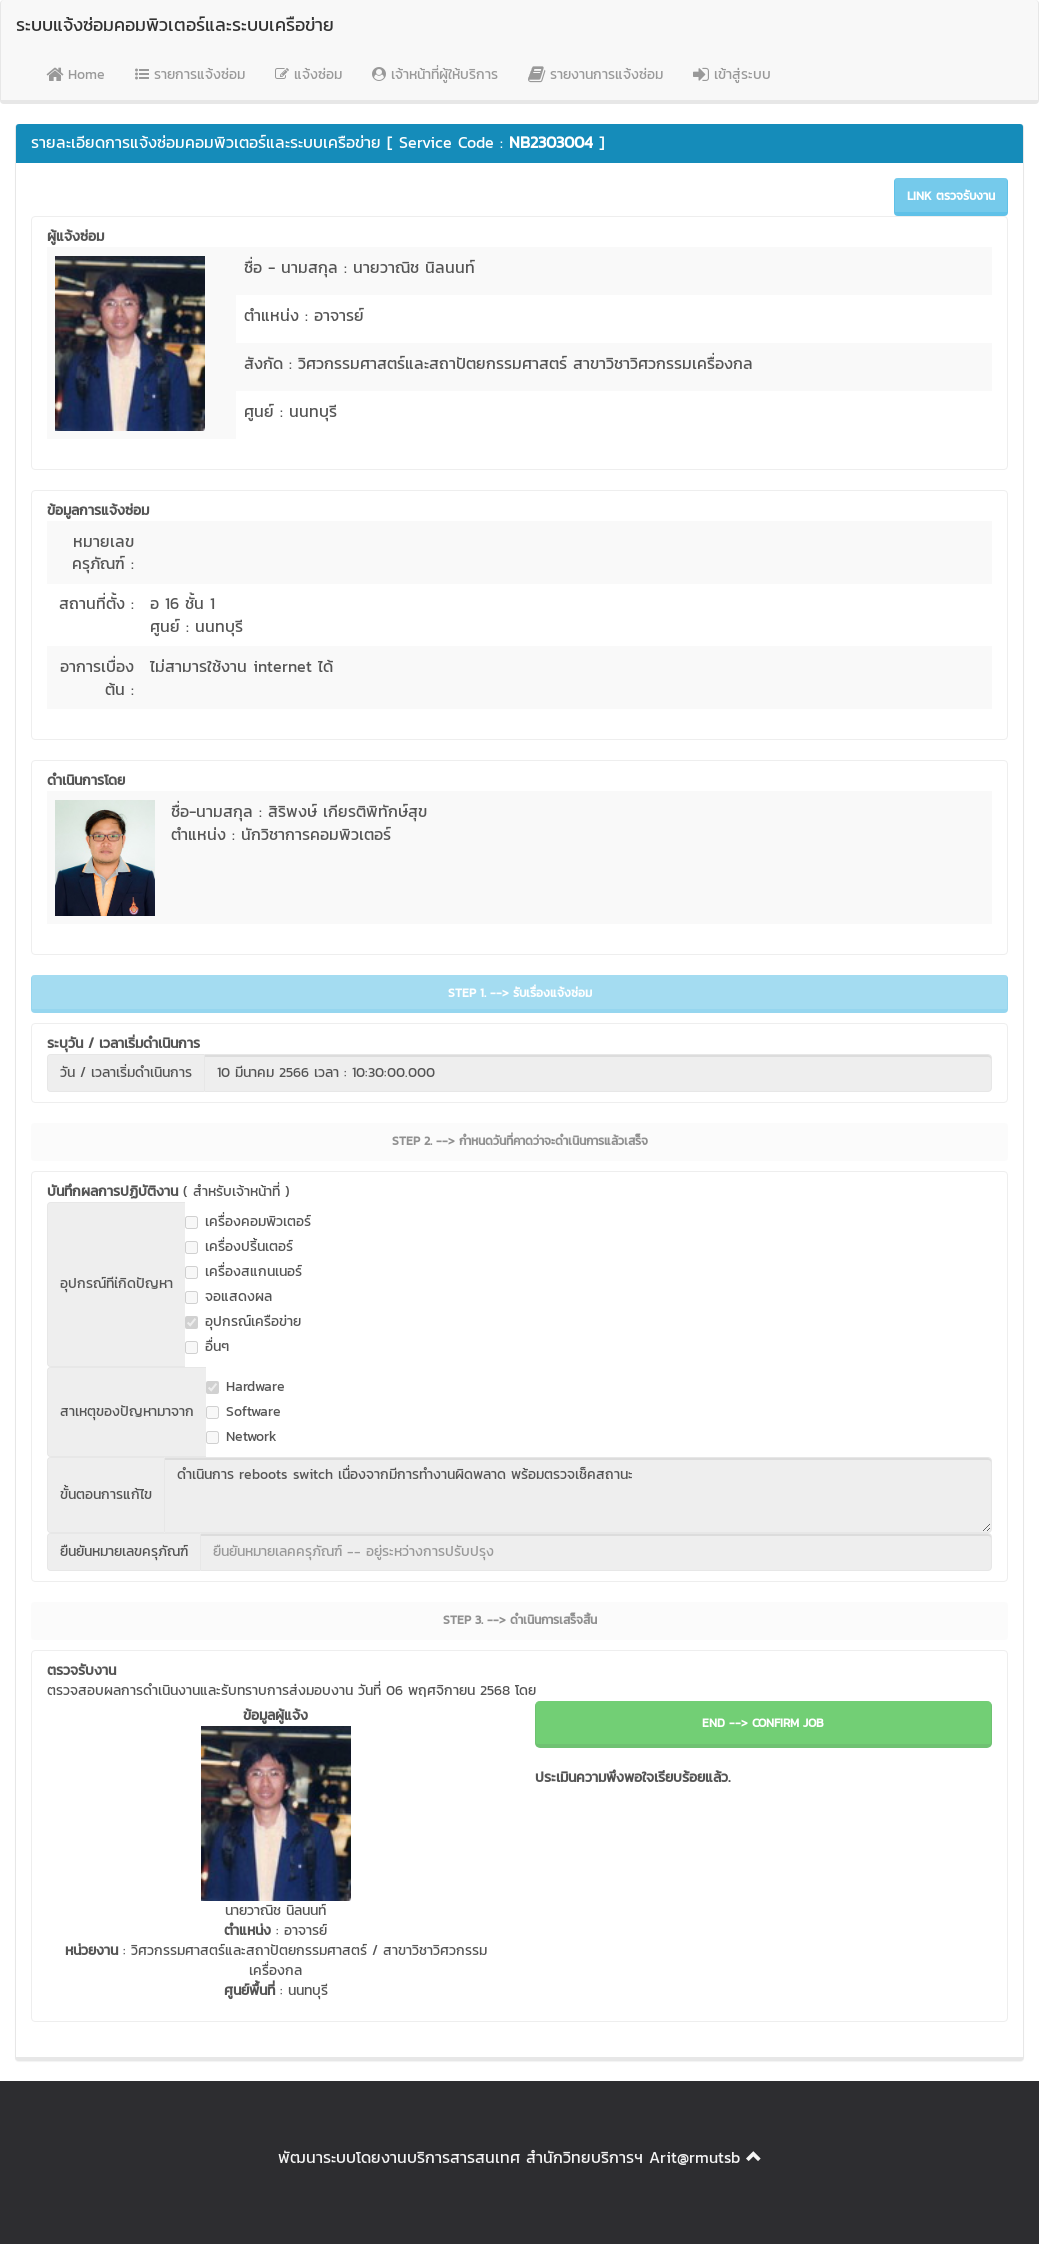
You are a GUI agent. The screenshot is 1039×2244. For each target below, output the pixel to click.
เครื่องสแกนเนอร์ (243, 1272)
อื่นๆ (207, 1347)
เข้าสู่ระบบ (732, 74)
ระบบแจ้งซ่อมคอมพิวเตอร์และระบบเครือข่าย (175, 24)
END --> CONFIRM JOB (763, 1723)
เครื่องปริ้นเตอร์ (239, 1247)
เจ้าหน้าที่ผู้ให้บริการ (435, 74)
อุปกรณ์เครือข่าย (243, 1322)
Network (241, 1437)
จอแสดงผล (228, 1297)
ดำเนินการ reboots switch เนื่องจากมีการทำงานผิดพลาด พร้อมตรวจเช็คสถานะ (578, 1495)
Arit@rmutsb (694, 2157)
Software (243, 1412)
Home (75, 74)
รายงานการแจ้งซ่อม (595, 74)
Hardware (245, 1387)
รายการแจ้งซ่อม (190, 74)
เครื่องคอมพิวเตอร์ (248, 1222)
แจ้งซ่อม (308, 74)
